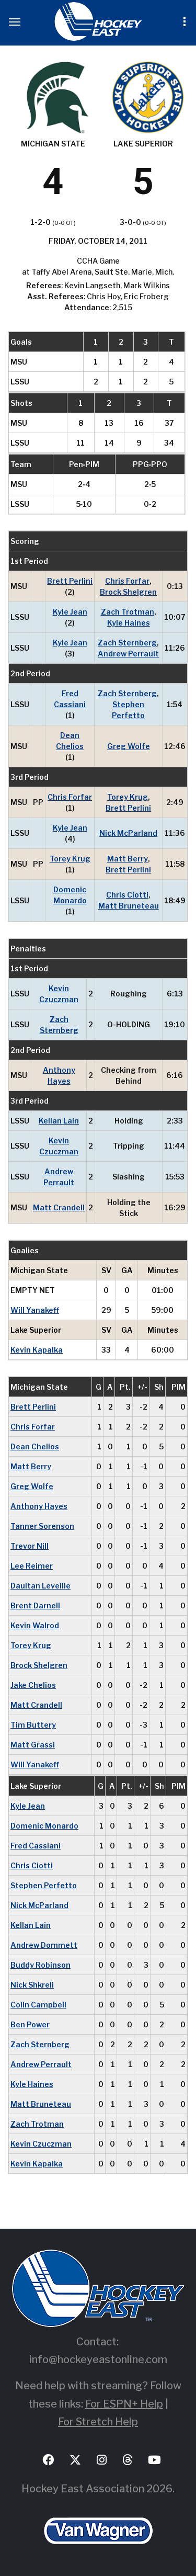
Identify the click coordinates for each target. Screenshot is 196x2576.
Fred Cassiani (70, 699)
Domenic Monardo (70, 895)
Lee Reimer (31, 1565)
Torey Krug (127, 796)
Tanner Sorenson (42, 1526)
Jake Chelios (33, 1685)
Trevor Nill (29, 1545)
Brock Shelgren (128, 591)
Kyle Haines (128, 622)
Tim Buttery (33, 1724)
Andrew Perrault (128, 653)
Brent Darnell (35, 1605)
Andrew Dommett (43, 1944)
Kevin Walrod (34, 1625)
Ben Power (30, 2024)
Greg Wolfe (128, 746)
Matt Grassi (32, 1744)
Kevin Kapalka (36, 1349)
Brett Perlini (70, 580)
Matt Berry (127, 858)
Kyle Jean (70, 611)
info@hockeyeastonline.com (98, 2359)
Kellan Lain (59, 1120)
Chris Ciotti (127, 894)
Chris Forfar (127, 580)
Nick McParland (128, 833)
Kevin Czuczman (58, 994)
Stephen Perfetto (128, 710)
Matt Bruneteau (128, 905)
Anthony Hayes (59, 1075)
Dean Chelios (70, 741)
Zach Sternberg (127, 642)
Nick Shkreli (32, 1984)
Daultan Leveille (40, 1585)
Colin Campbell (38, 2004)
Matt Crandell (59, 1207)
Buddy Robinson (40, 1964)
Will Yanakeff (34, 1310)
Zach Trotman (127, 611)
